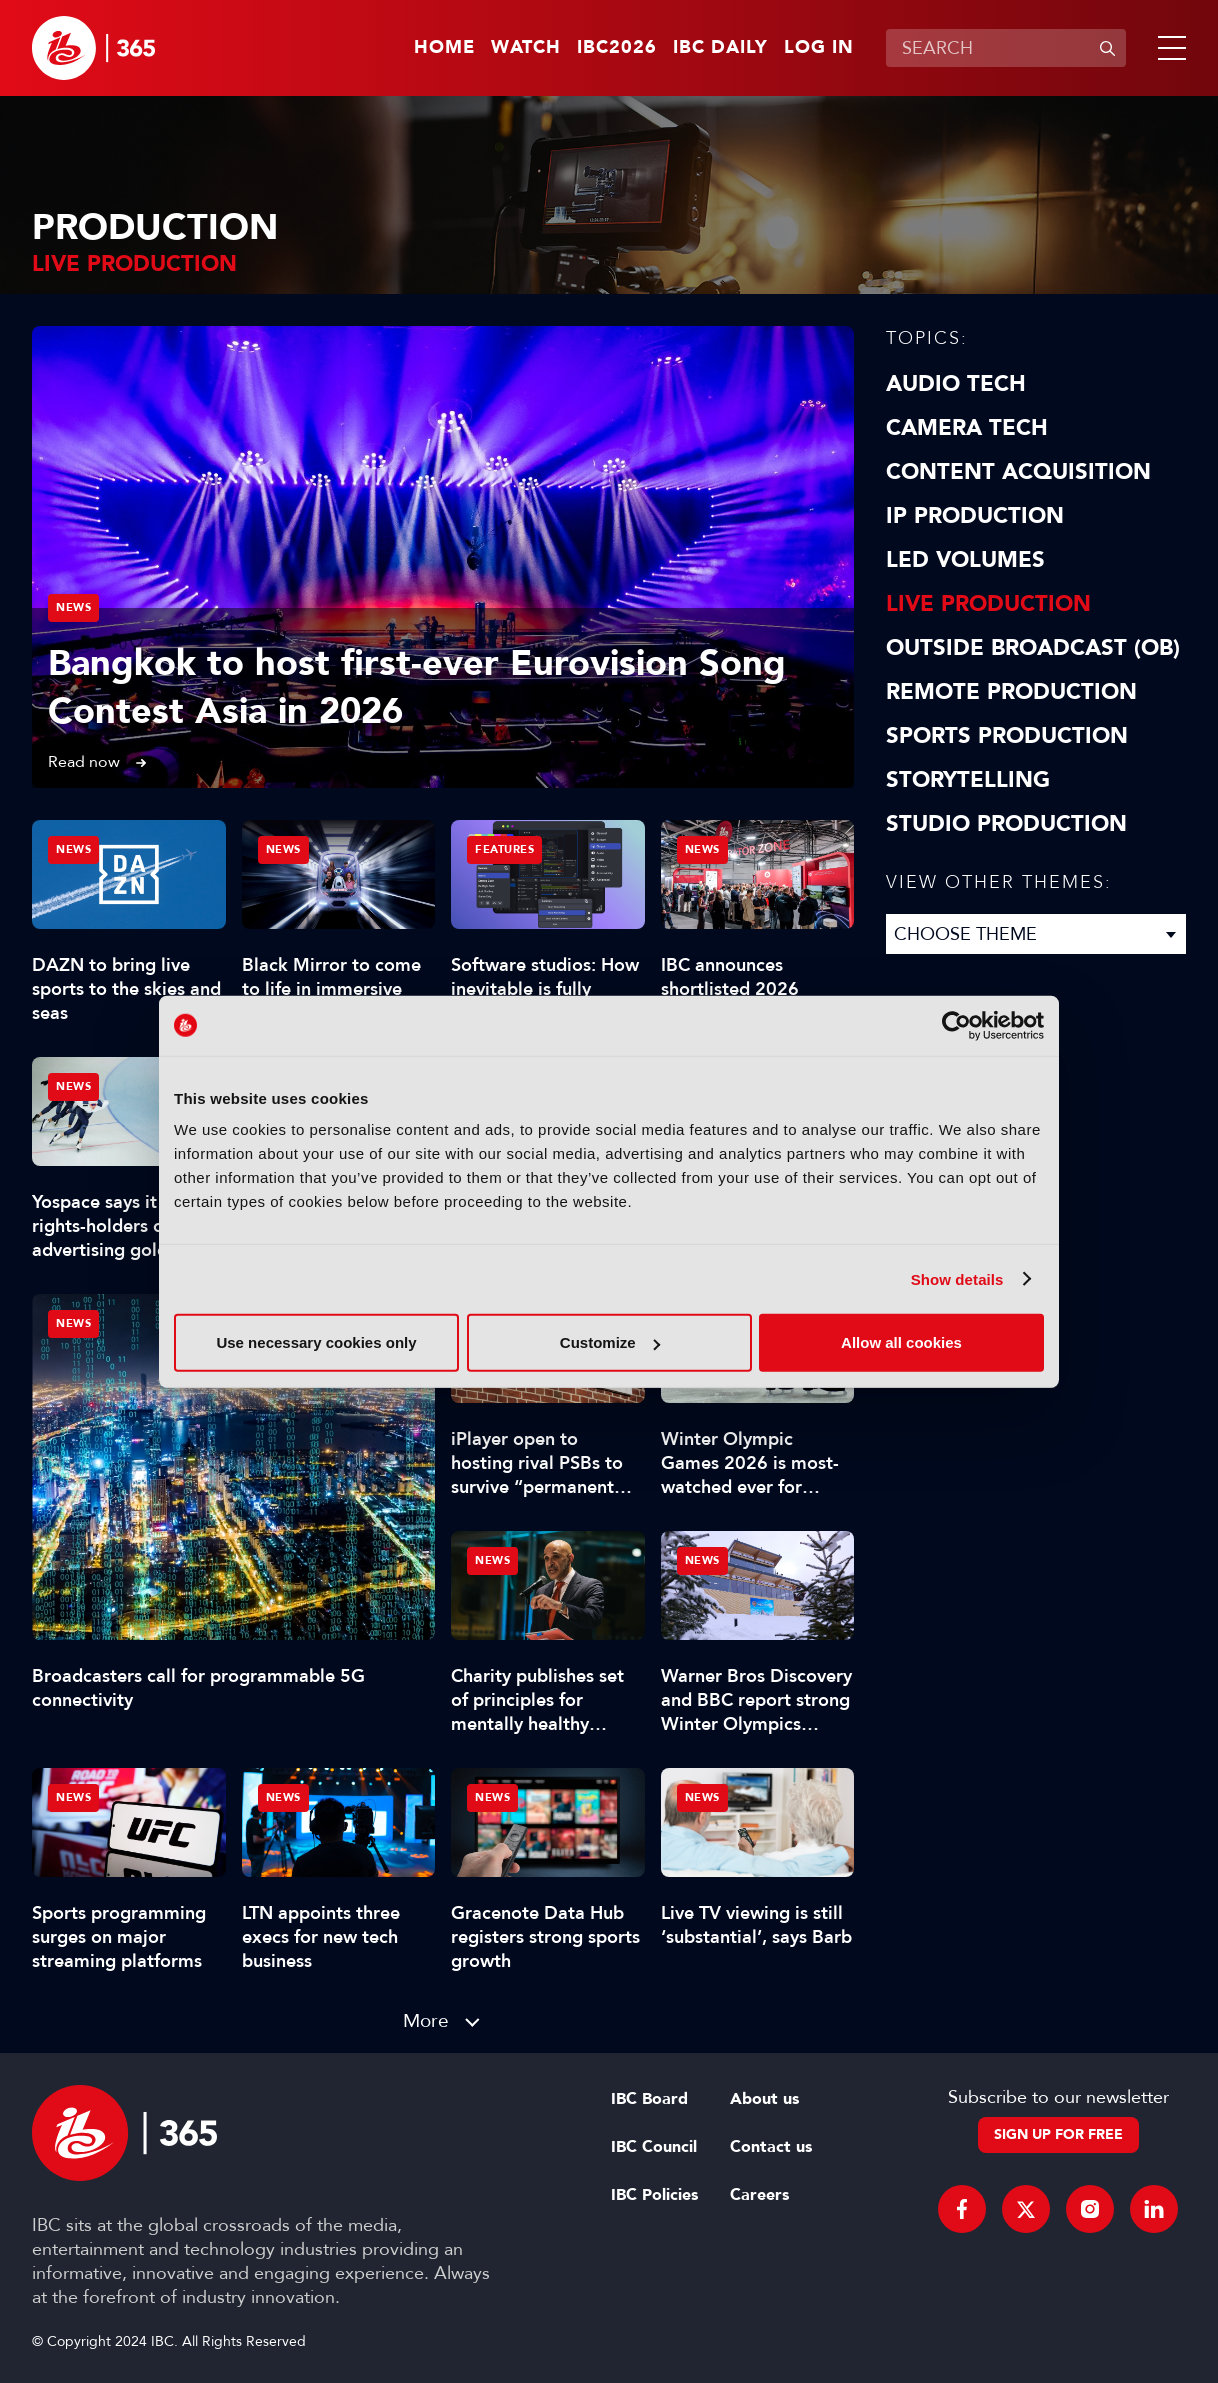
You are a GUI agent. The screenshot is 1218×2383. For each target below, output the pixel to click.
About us (764, 2099)
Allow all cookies (901, 1342)
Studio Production (1006, 824)
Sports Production (1007, 736)
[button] (1168, 48)
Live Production (988, 604)
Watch (526, 48)
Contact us (771, 2147)
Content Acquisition (1018, 472)
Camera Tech (967, 428)
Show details (957, 1278)
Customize (610, 1342)
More (426, 2020)
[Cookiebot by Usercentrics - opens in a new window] (956, 1025)
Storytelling (968, 780)
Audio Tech (956, 384)
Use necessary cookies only (316, 1342)
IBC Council (654, 2147)
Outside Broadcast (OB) (1033, 648)
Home (444, 48)
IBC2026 (617, 48)
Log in (819, 48)
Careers (759, 2195)
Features (504, 849)
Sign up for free (1058, 2134)
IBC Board (649, 2099)
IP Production (975, 516)
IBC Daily (720, 48)
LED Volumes (965, 560)
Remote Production (1011, 692)
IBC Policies (654, 2195)
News (73, 607)
